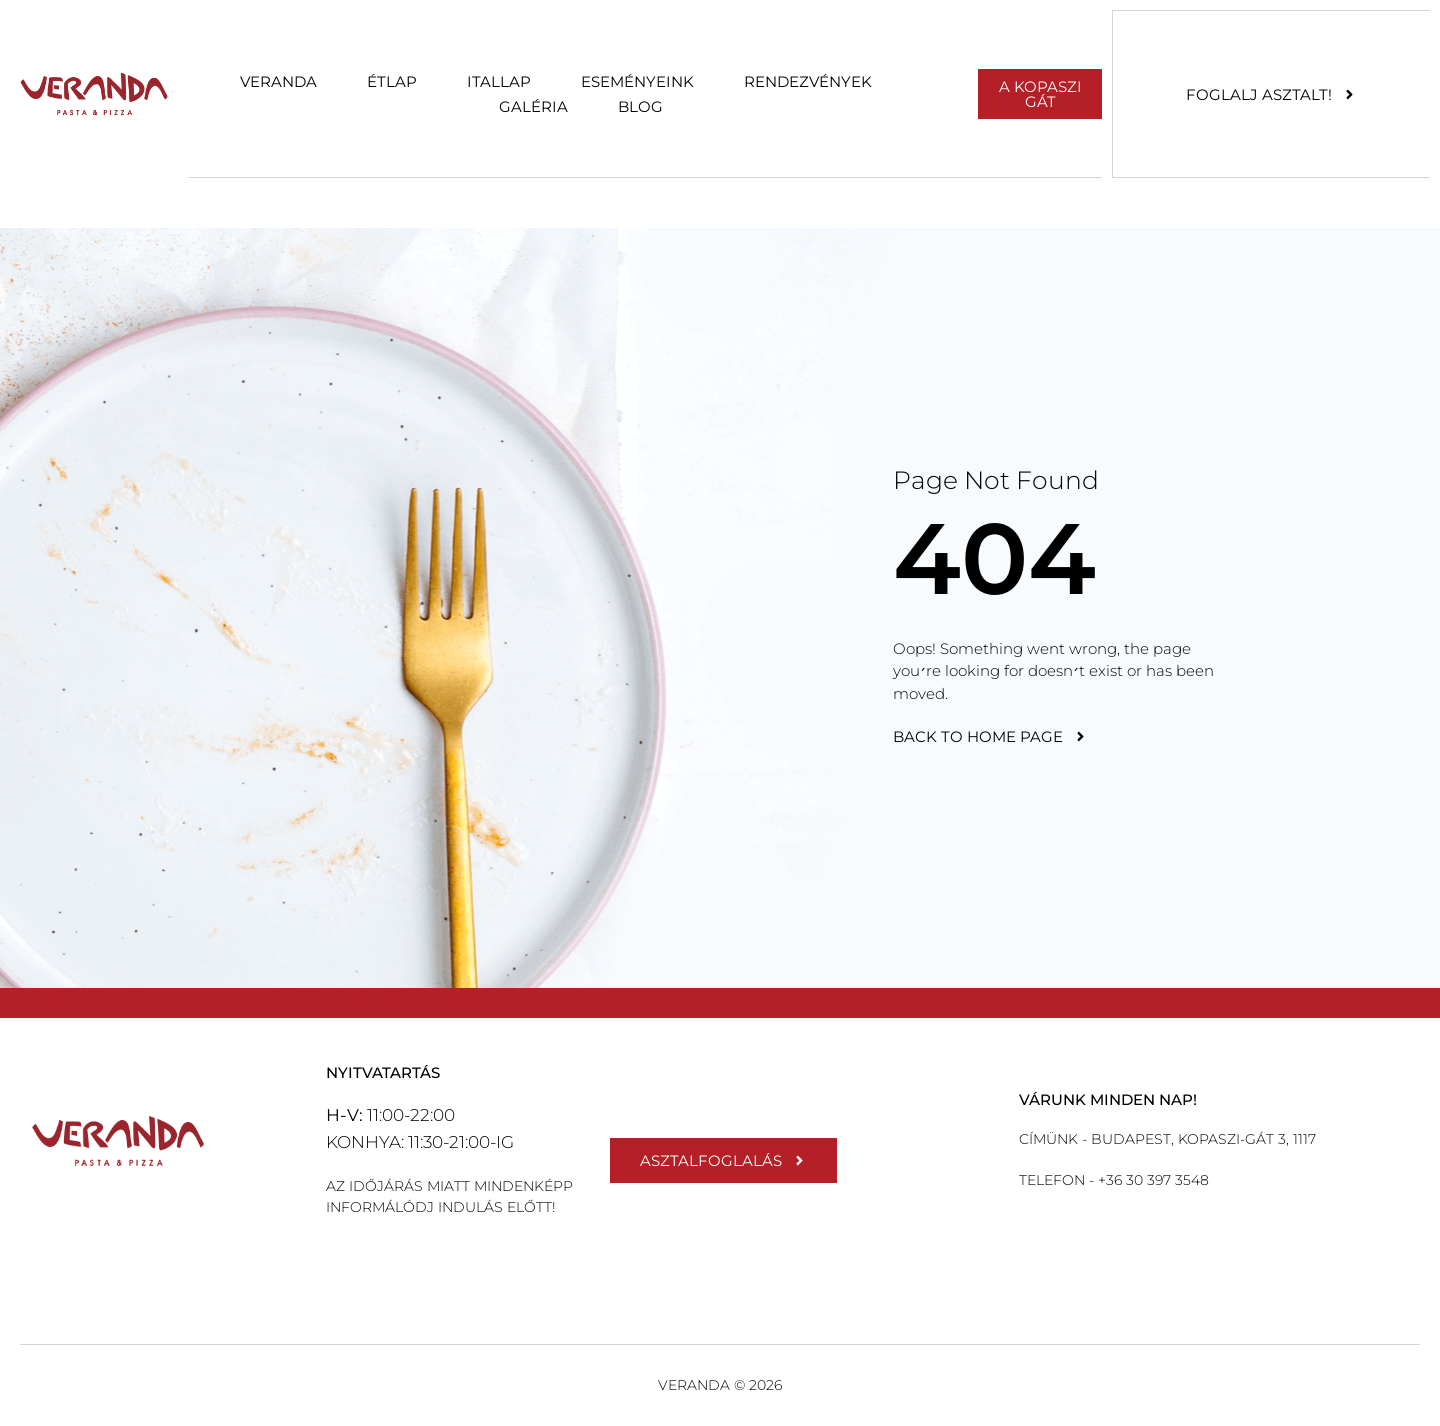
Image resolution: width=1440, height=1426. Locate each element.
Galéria (533, 106)
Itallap (499, 81)
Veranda (278, 81)
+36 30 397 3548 (1151, 1180)
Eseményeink (637, 81)
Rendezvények (808, 81)
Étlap (392, 81)
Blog (640, 106)
